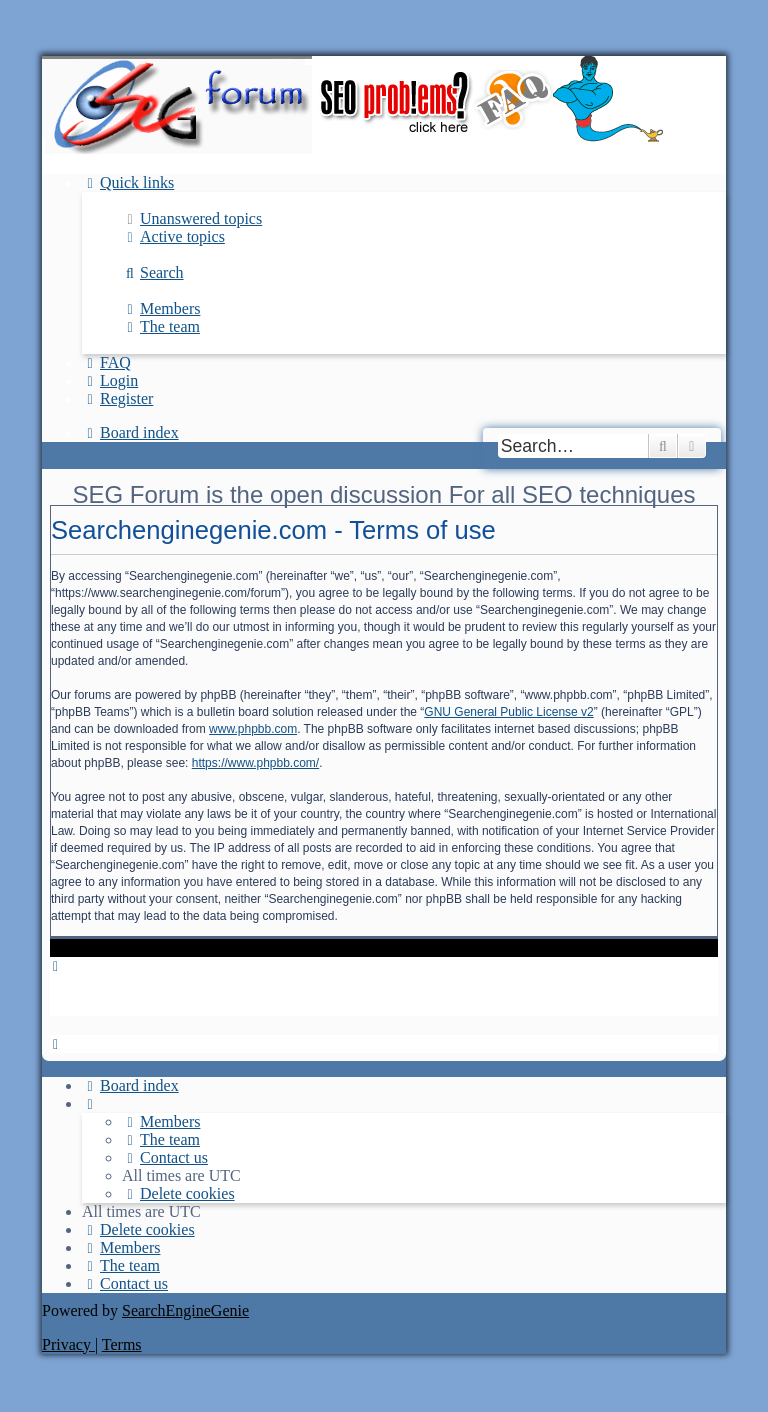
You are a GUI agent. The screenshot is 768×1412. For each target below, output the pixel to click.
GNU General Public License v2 (508, 712)
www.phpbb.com (253, 729)
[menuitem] (192, 218)
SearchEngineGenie (185, 1310)
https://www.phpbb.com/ (255, 763)
